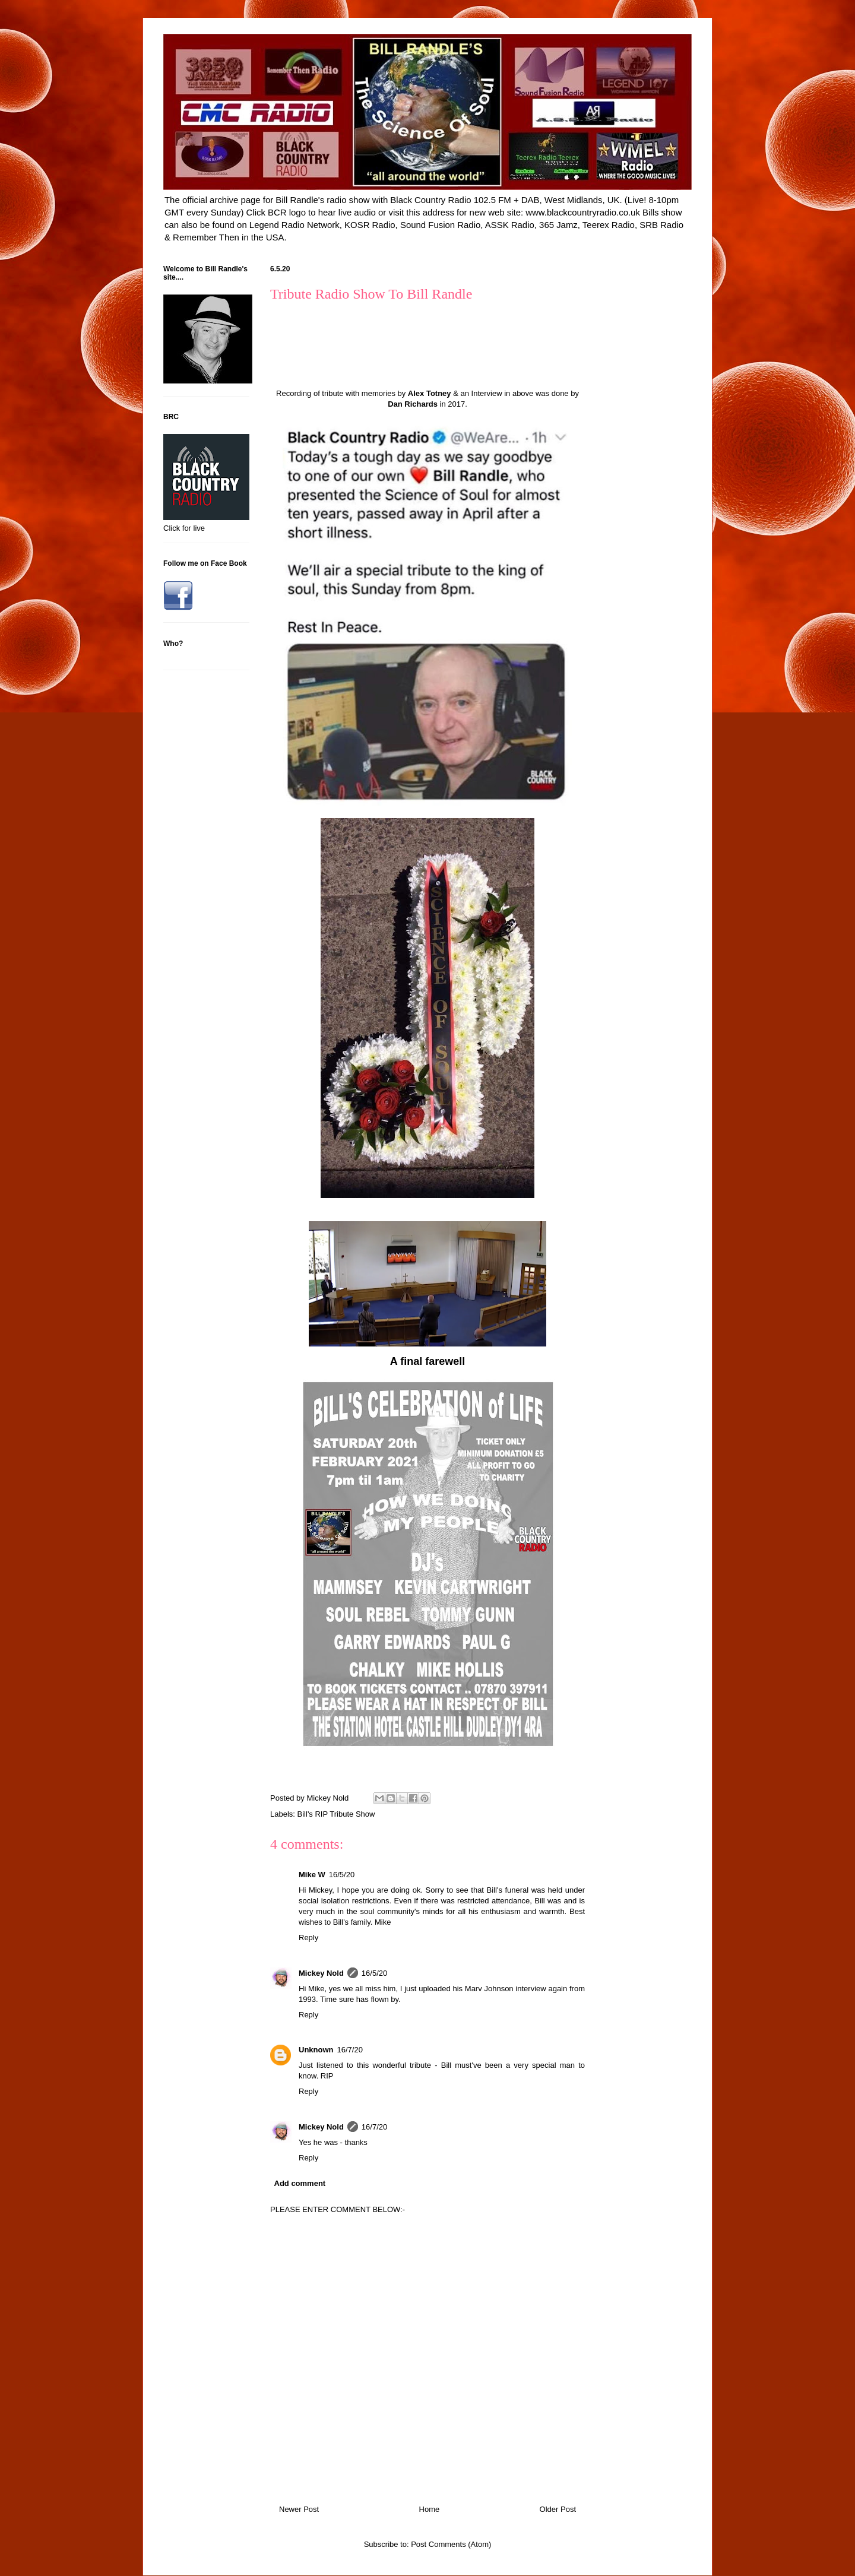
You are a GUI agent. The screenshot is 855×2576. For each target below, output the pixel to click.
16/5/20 (341, 1874)
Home (429, 2509)
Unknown (316, 2049)
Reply (308, 1937)
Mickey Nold (321, 1973)
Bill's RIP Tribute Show (336, 1814)
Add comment (300, 2183)
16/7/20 (350, 2049)
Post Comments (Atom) (451, 2544)
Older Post (558, 2509)
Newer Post (299, 2509)
